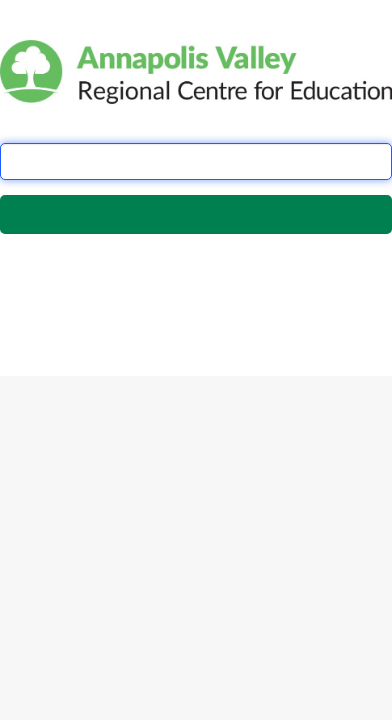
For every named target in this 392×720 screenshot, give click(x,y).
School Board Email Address (89, 127)
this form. (96, 305)
